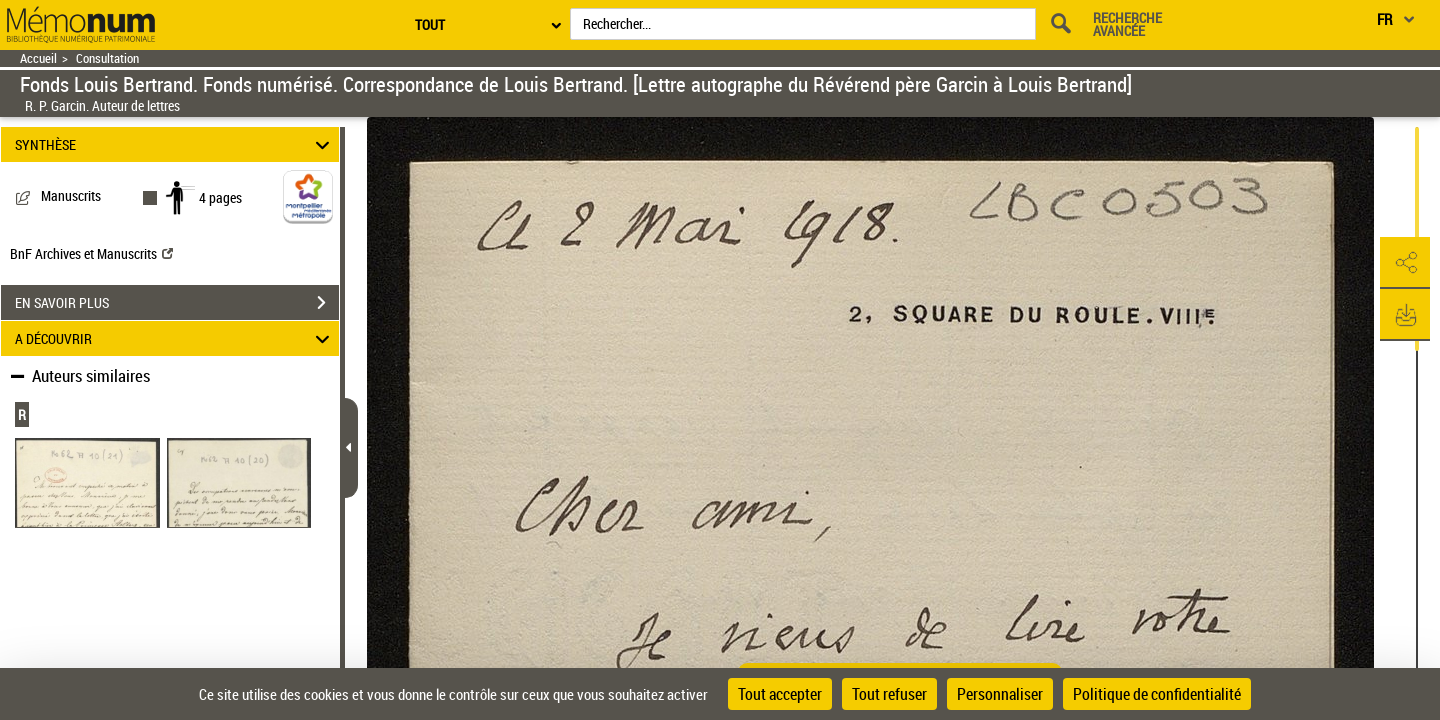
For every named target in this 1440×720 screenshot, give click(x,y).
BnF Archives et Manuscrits (91, 253)
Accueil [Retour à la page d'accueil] (38, 58)
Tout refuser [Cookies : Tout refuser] (889, 694)
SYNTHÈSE (175, 144)
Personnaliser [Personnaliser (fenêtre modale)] (1000, 694)
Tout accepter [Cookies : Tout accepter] (780, 694)
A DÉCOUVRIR (175, 338)
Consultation (107, 58)
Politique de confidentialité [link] (1157, 694)
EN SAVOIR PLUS (177, 303)
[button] (1405, 263)
